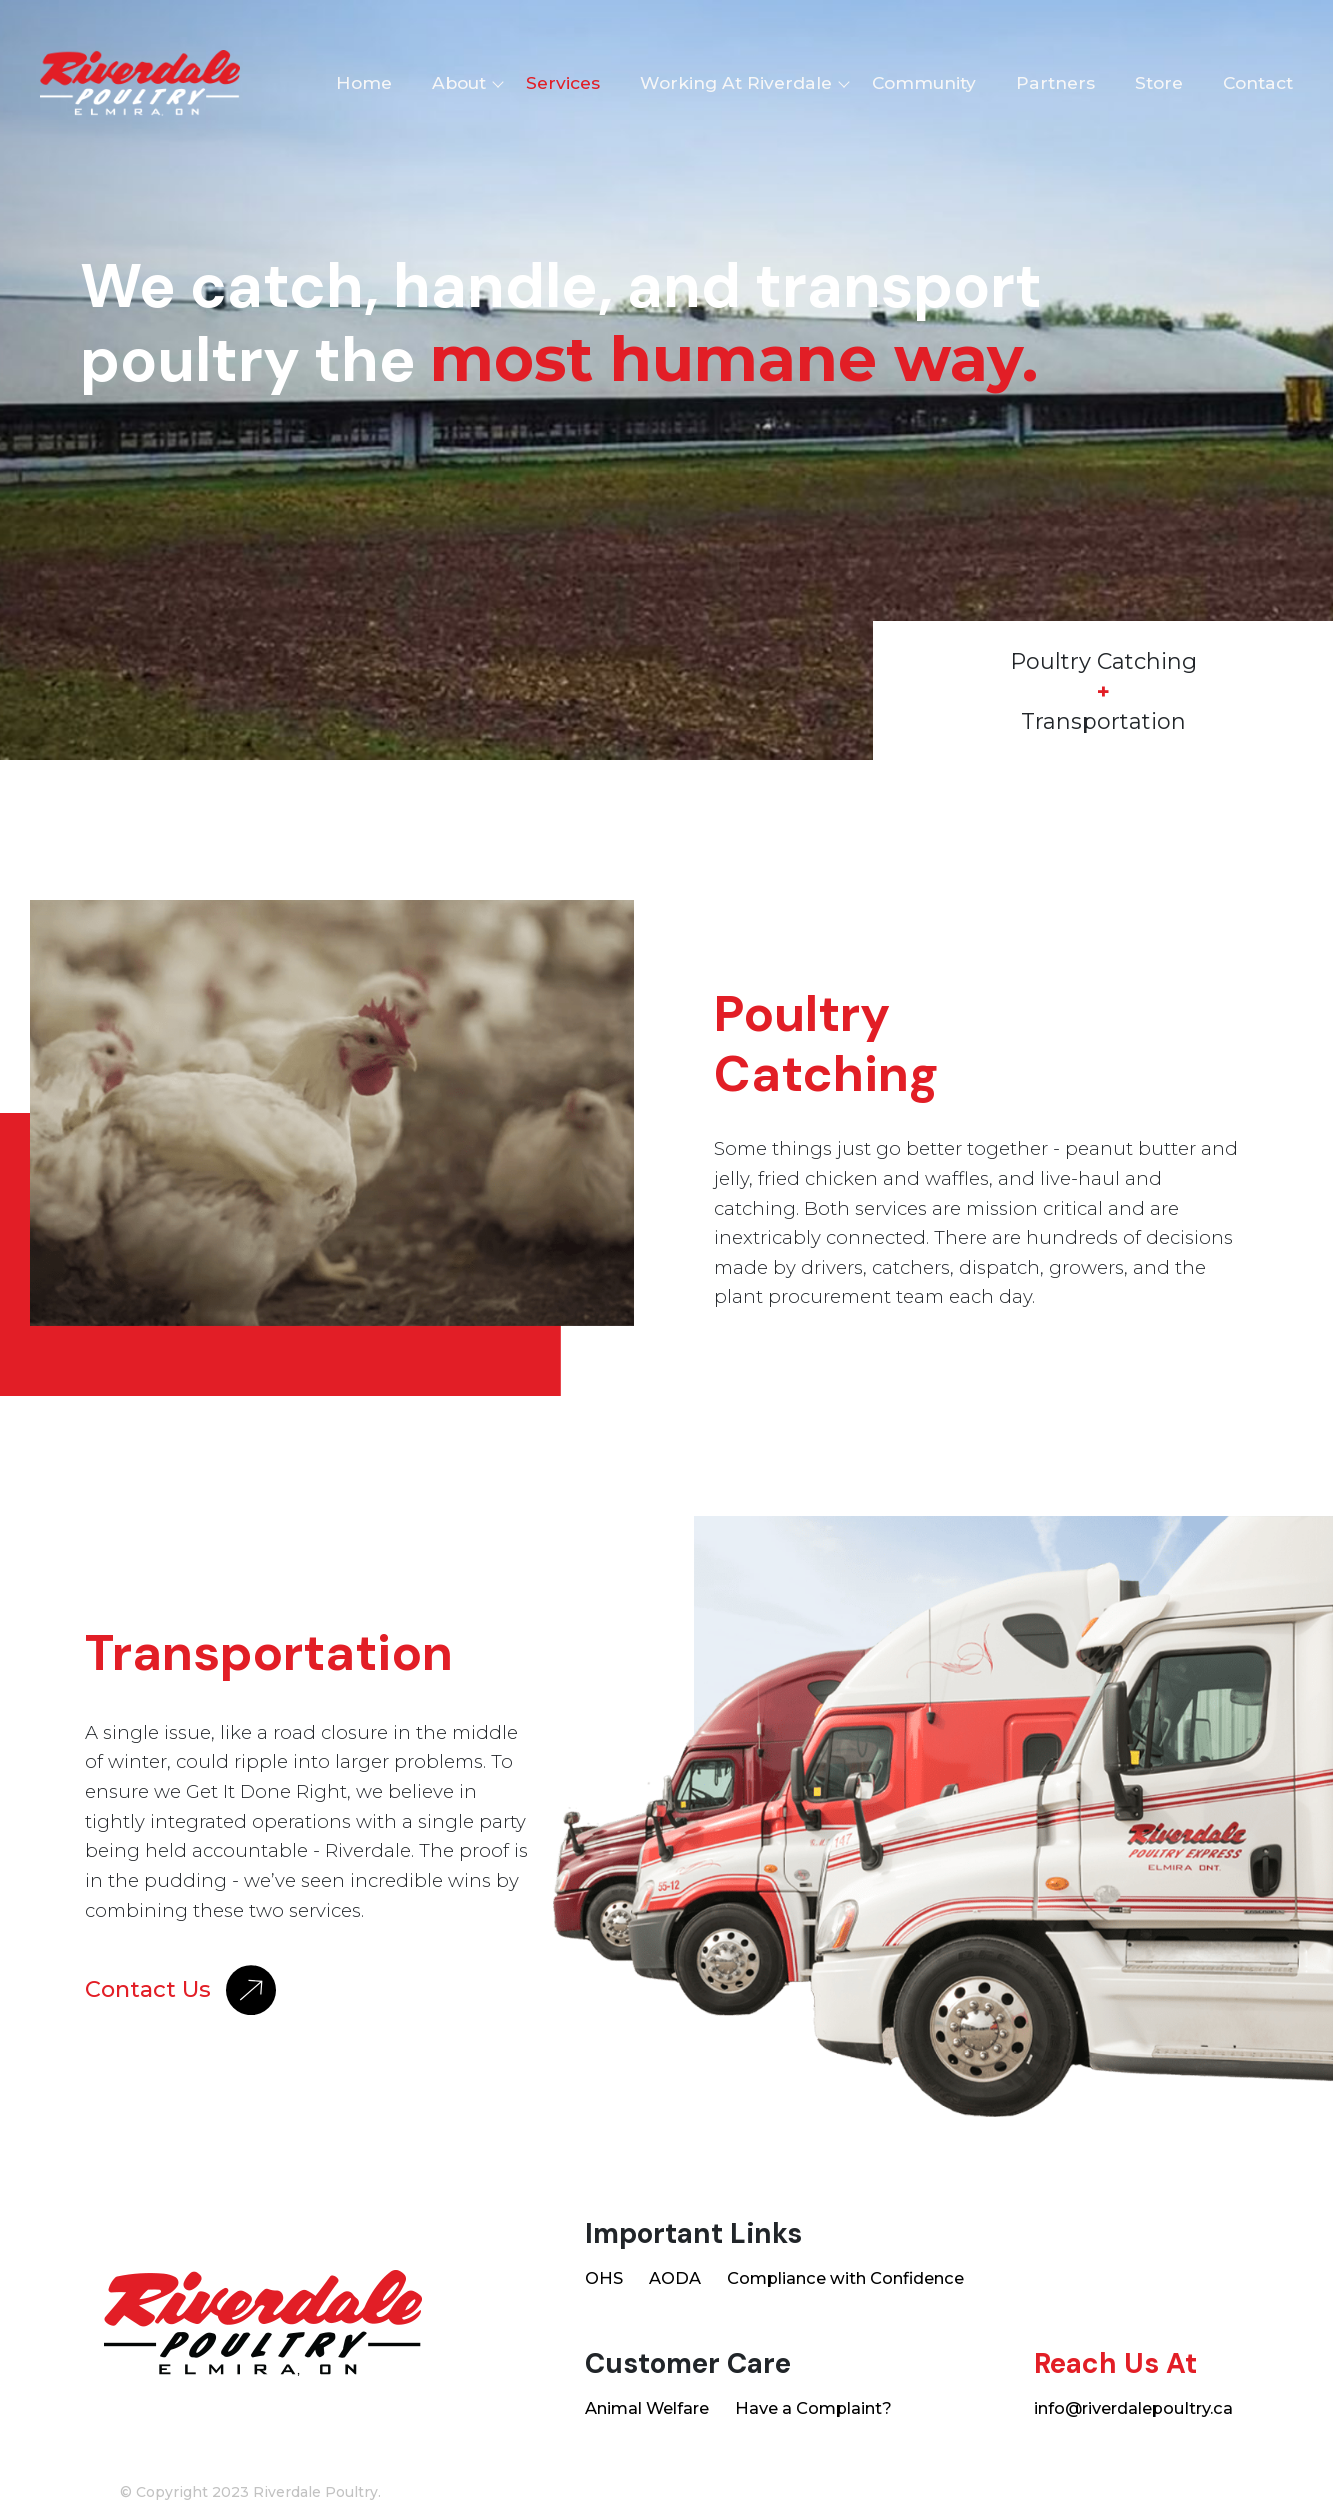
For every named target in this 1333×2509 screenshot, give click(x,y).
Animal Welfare (647, 2408)
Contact (1258, 82)
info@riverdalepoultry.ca (1133, 2408)
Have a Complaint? (813, 2408)
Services (563, 82)
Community (924, 82)
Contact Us (180, 1990)
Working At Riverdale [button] (736, 82)
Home (364, 82)
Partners (1055, 82)
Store (1159, 82)
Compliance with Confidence (845, 2278)
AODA (675, 2278)
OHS (604, 2278)
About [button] (459, 82)
